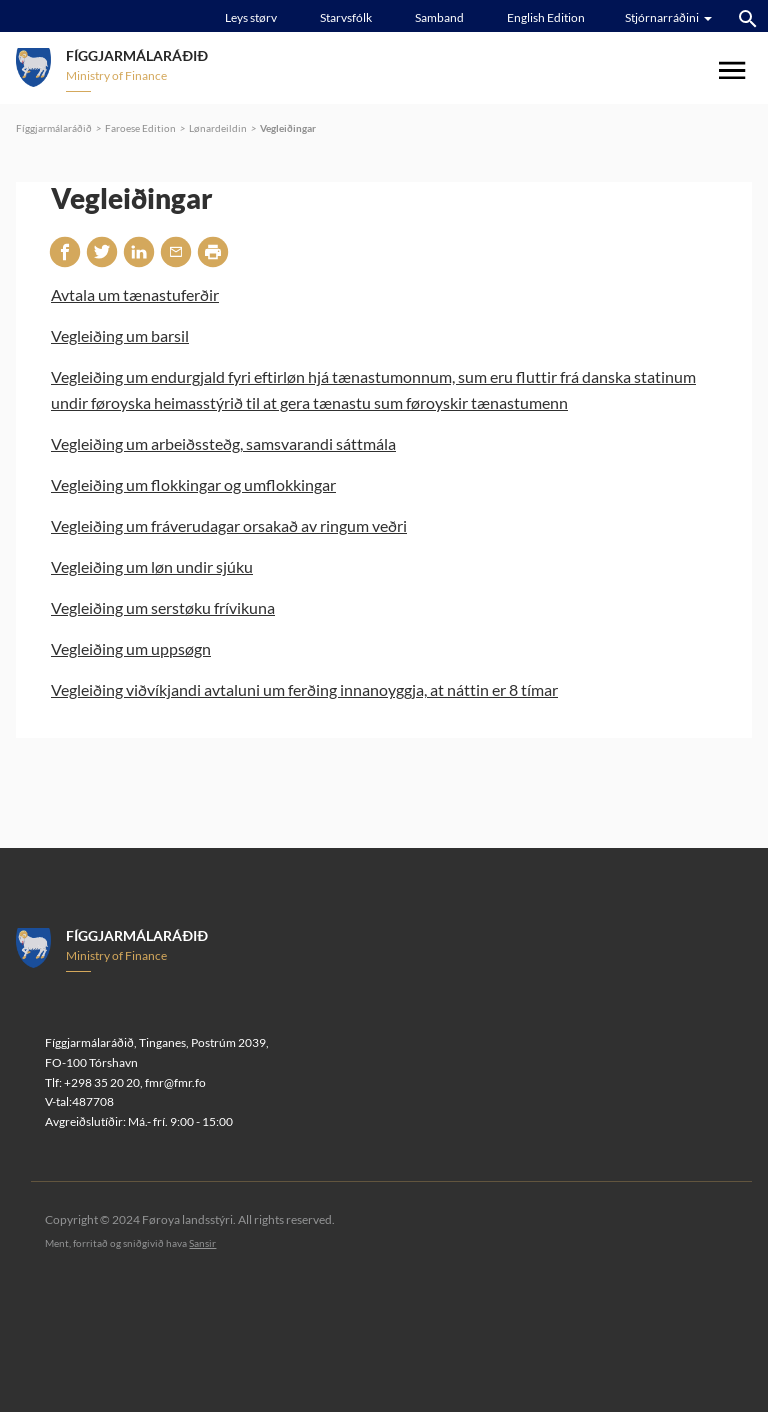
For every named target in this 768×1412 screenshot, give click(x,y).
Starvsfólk (346, 17)
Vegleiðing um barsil (120, 335)
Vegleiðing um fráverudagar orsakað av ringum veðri (229, 525)
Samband (439, 17)
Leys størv (251, 17)
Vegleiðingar (288, 128)
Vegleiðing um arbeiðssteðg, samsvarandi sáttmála (223, 443)
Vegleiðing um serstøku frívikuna (163, 607)
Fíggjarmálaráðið (54, 128)
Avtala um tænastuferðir (135, 294)
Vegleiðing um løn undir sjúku (152, 566)
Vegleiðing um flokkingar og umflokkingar (193, 484)
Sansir (202, 1243)
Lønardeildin (218, 128)
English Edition (546, 17)
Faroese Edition (140, 128)
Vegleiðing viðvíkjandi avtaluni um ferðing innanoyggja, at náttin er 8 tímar (304, 689)
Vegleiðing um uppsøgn (131, 648)
